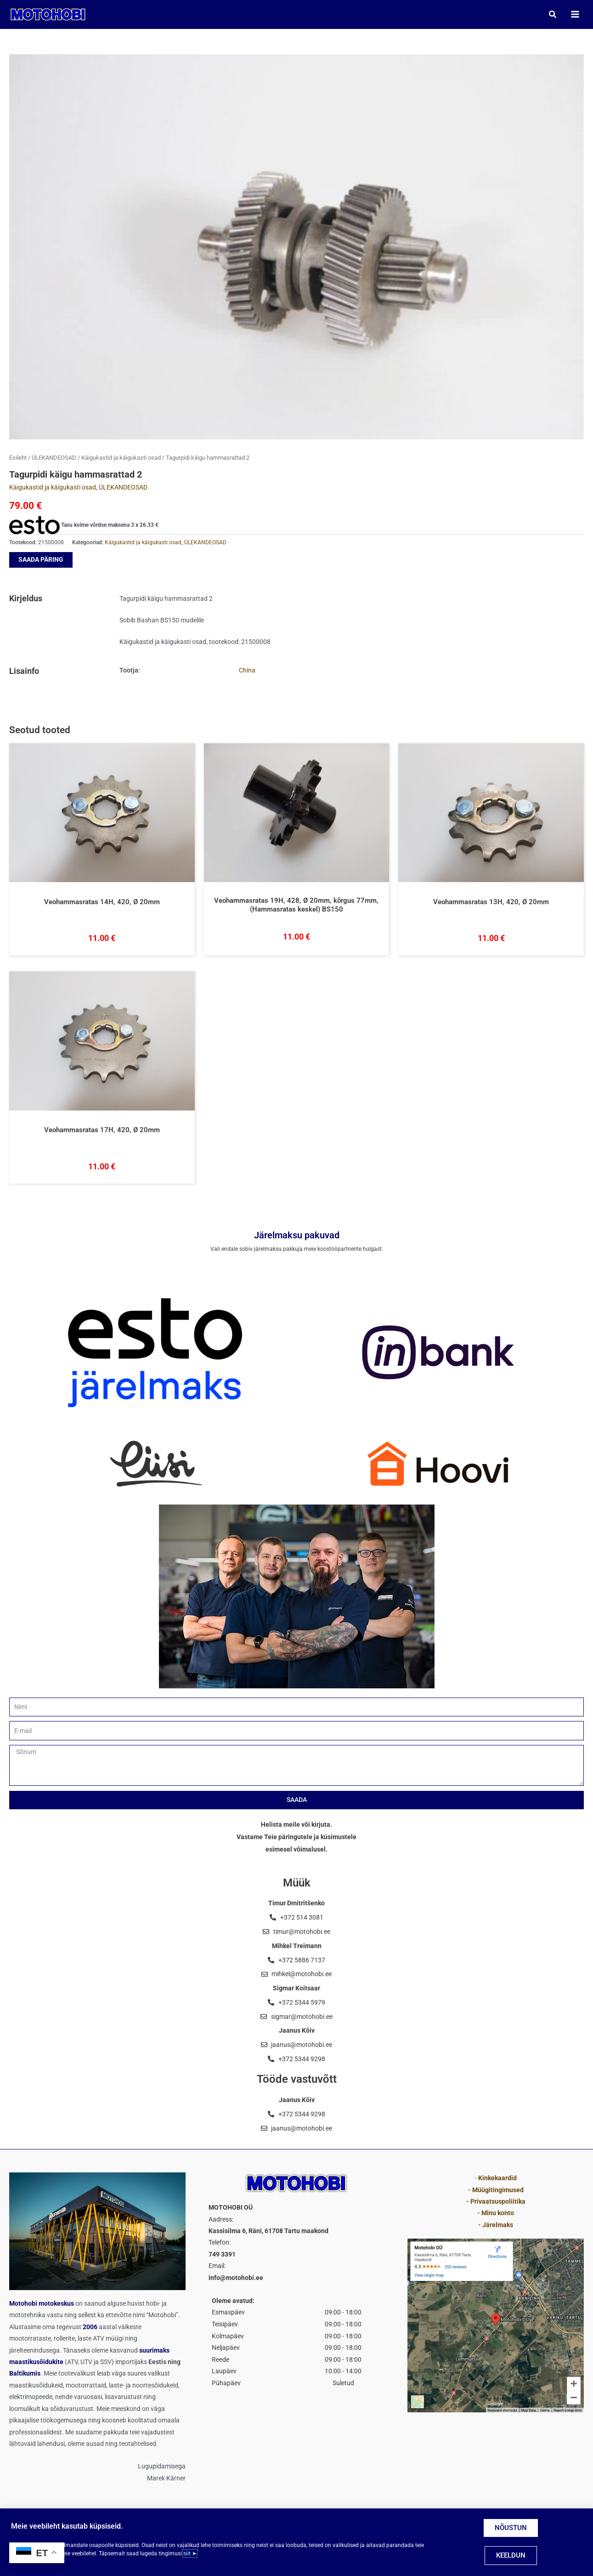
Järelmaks (497, 2224)
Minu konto (497, 2213)
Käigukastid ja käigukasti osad (121, 458)
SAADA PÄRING (40, 560)
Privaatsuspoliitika (497, 2201)
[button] (552, 14)
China (247, 670)
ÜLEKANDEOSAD (54, 458)
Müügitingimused (498, 2190)
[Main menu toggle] (575, 14)
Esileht (18, 458)
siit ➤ (190, 2553)
